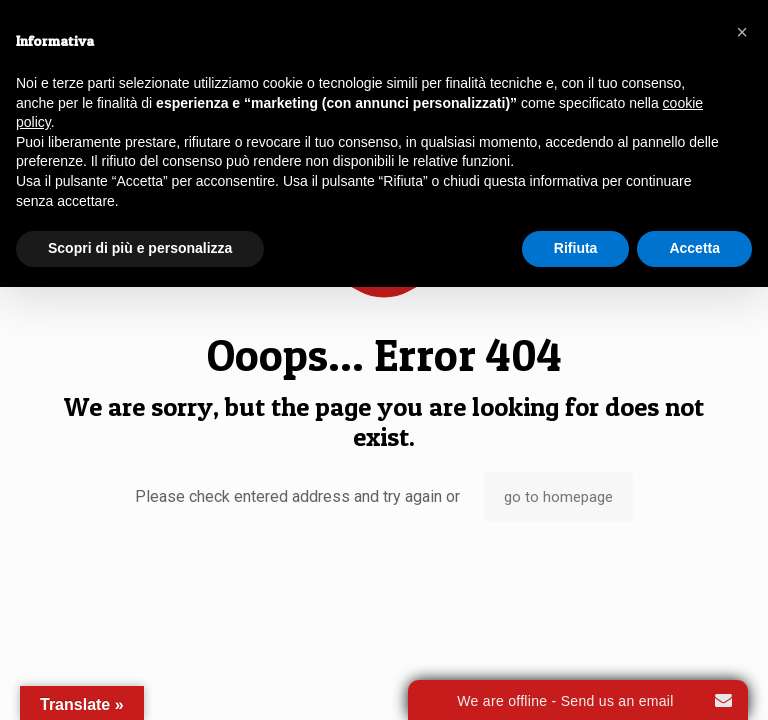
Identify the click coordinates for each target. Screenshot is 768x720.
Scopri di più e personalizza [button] (140, 248)
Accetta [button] (694, 248)
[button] (742, 32)
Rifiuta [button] (576, 248)
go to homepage (558, 497)
